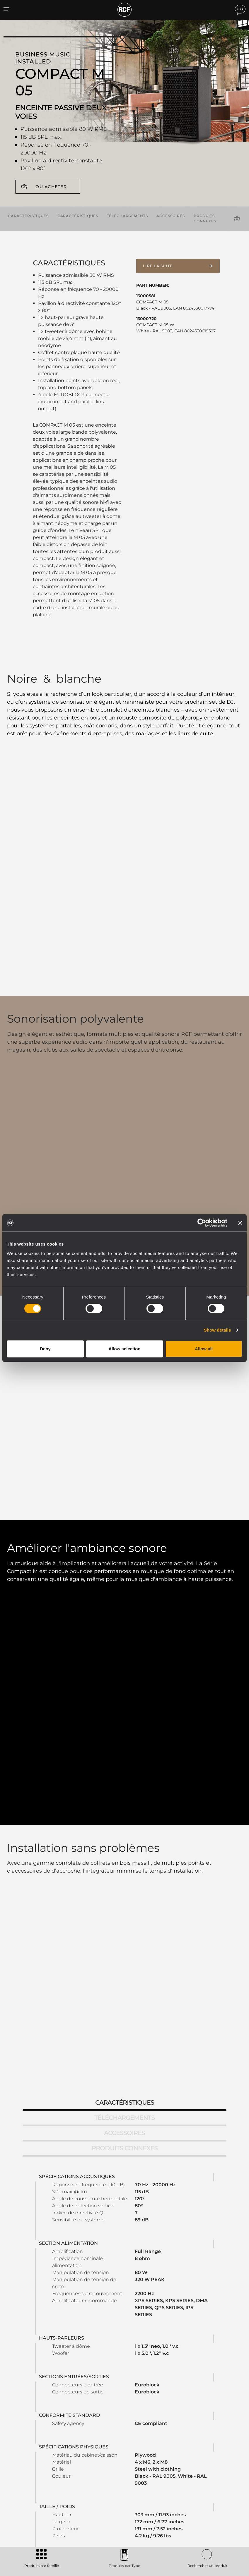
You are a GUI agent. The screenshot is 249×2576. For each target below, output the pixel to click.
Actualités (196, 2476)
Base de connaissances (158, 2469)
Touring (56, 2461)
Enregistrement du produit (161, 2461)
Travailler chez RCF (204, 2469)
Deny (45, 1348)
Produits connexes (205, 217)
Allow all (204, 1348)
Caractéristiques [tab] (124, 1832)
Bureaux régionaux (204, 2461)
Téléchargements (127, 214)
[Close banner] (240, 1223)
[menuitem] (225, 2539)
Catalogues (91, 2454)
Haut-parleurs (62, 2484)
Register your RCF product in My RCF (193, 2396)
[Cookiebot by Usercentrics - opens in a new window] (201, 1222)
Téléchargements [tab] (124, 1848)
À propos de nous (203, 2484)
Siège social (197, 2454)
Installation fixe (63, 2469)
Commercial (61, 2476)
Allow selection (124, 1348)
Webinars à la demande (158, 2476)
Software (89, 2461)
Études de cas (121, 2454)
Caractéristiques (28, 214)
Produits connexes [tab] (125, 1878)
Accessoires (170, 214)
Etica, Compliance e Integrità (212, 2492)
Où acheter (51, 186)
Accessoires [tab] (124, 1863)
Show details (217, 1330)
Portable (57, 2454)
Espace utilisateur (153, 2454)
